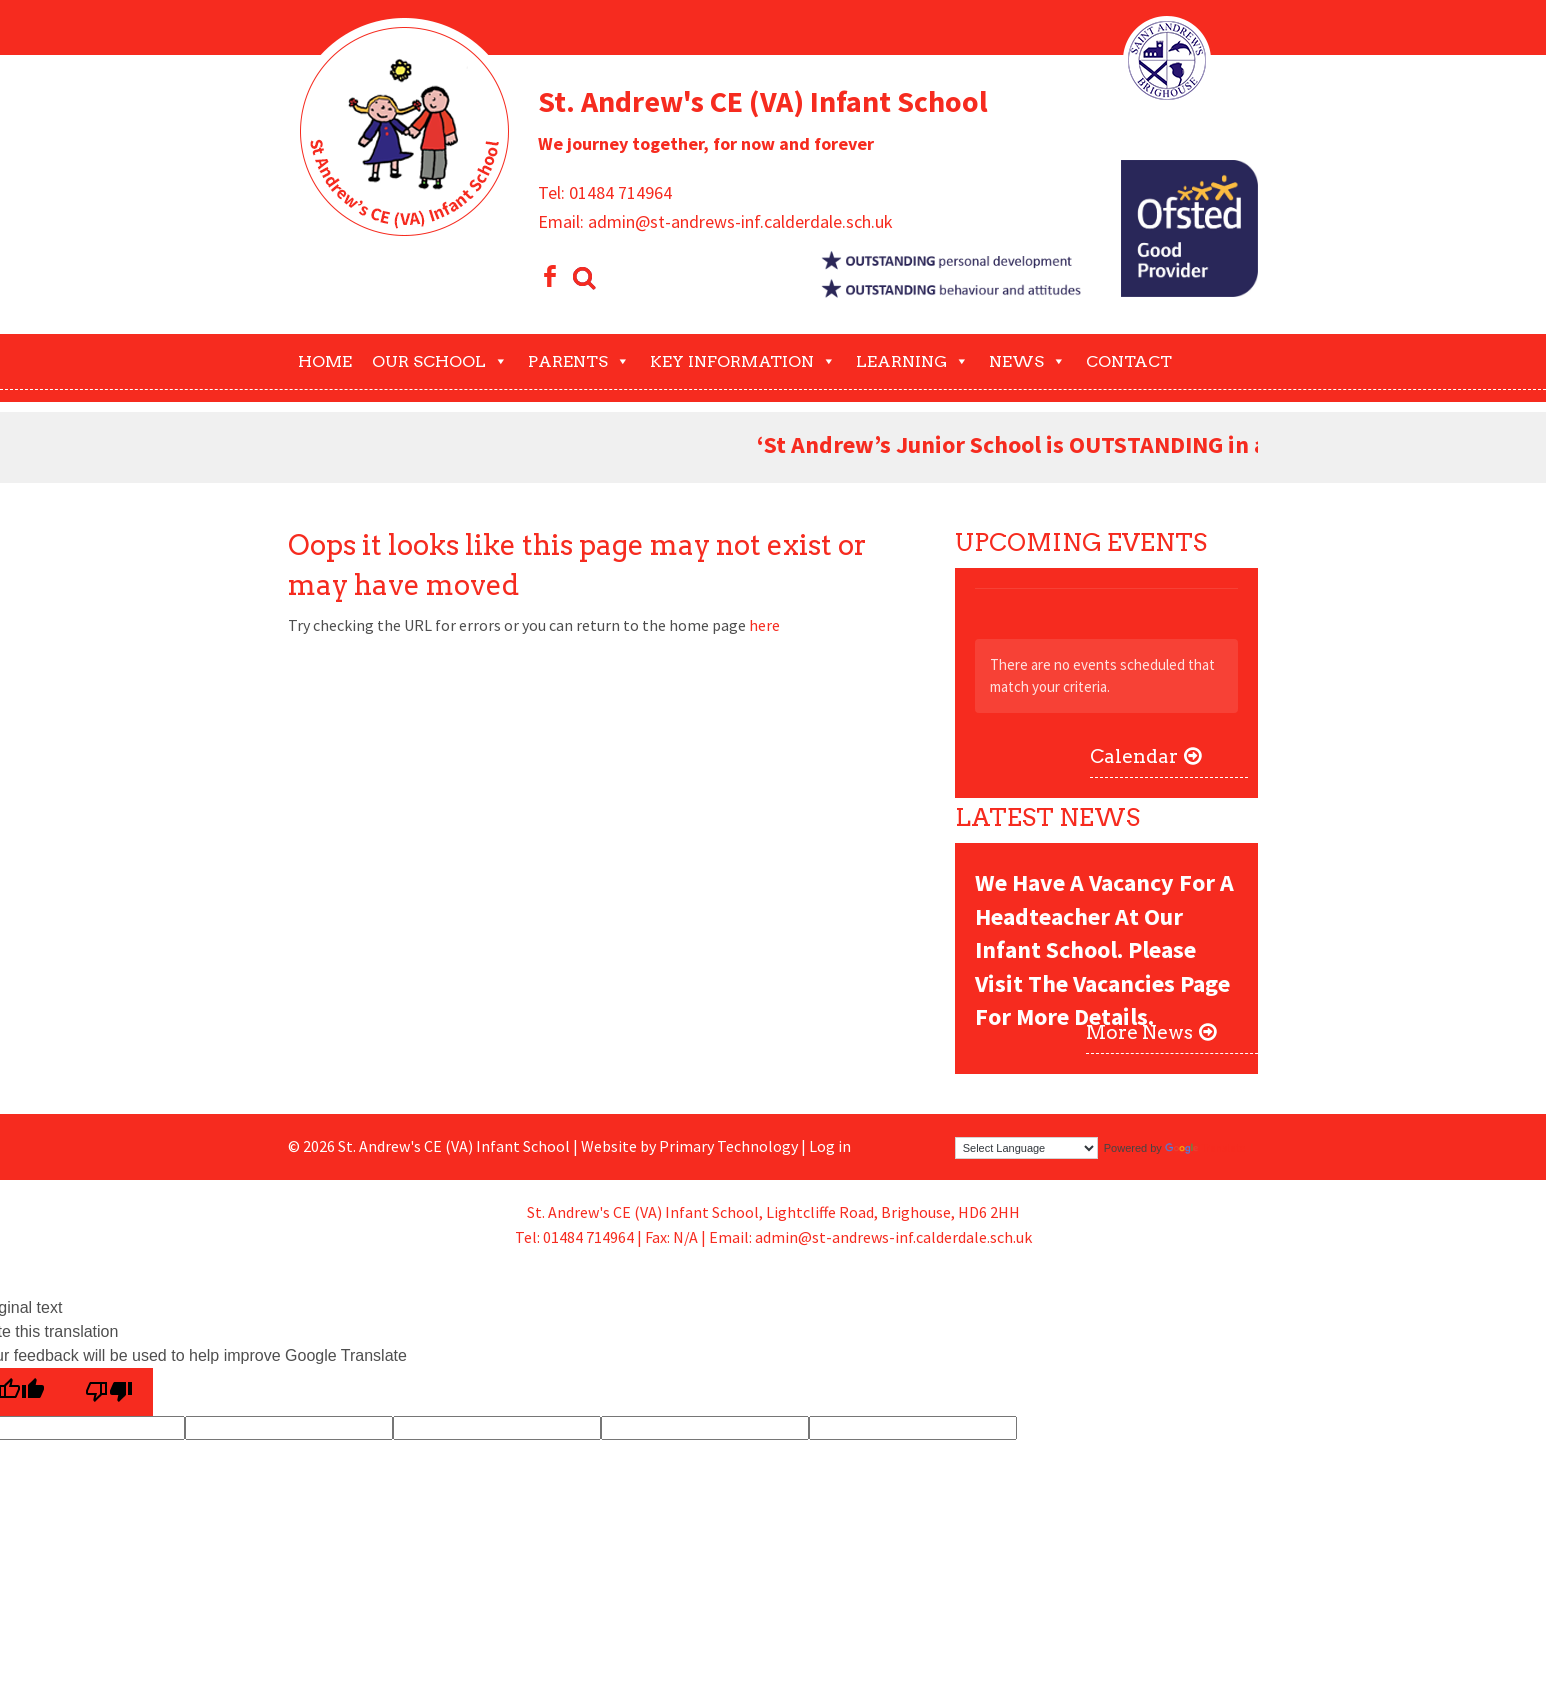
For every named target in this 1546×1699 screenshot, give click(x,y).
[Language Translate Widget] (1026, 1148)
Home (325, 361)
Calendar (1134, 756)
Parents (579, 361)
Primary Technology (728, 1146)
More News (1139, 1032)
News (1027, 361)
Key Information (743, 361)
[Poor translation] (109, 1392)
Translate (1205, 1148)
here (764, 625)
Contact (1129, 361)
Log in (830, 1146)
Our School (440, 361)
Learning (912, 361)
